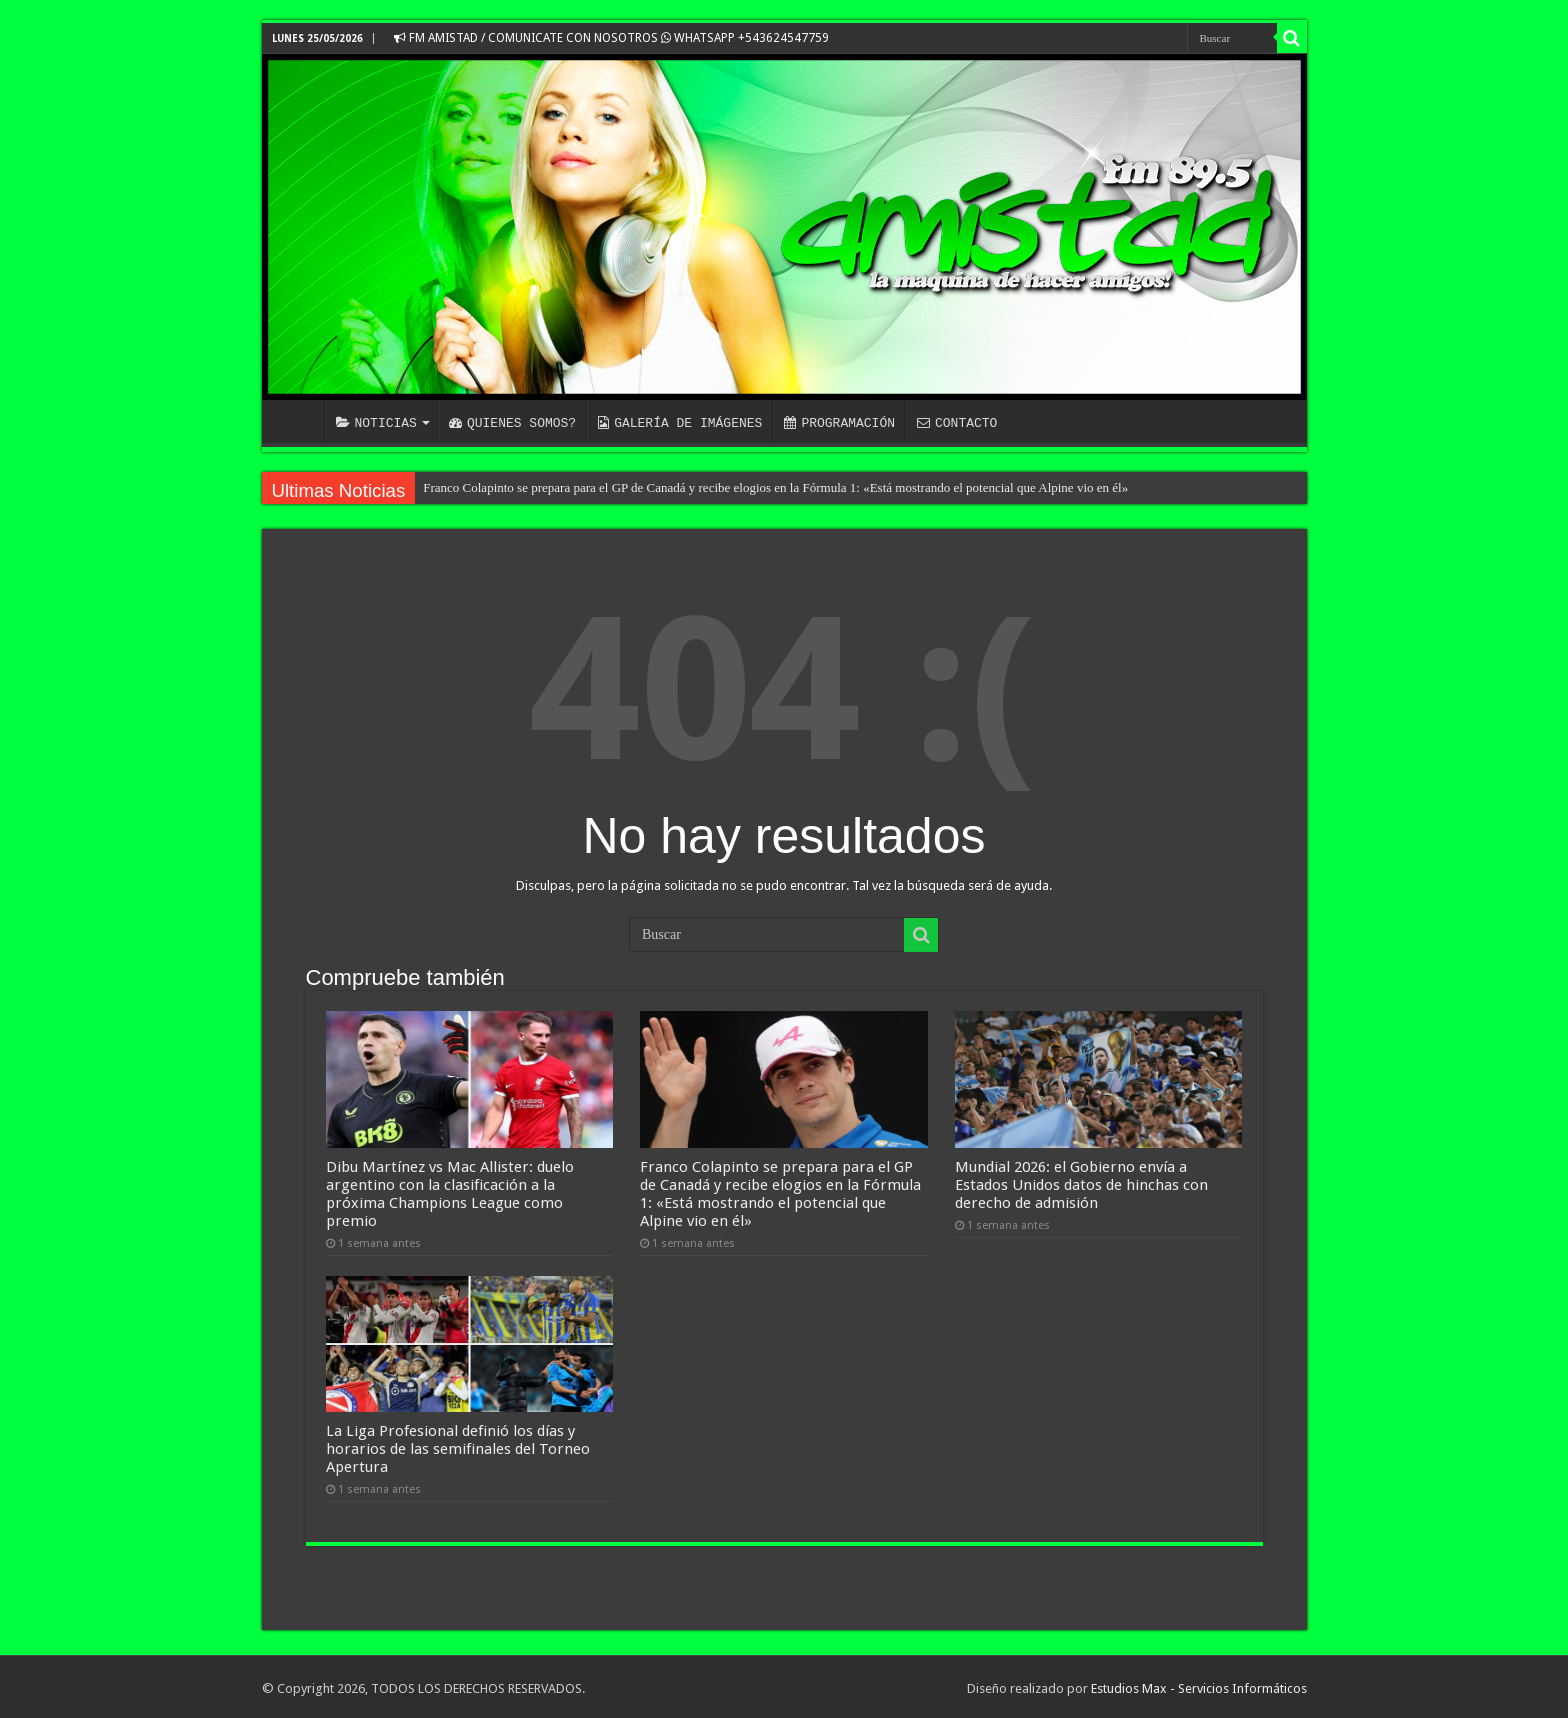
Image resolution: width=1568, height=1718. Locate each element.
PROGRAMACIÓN (839, 423)
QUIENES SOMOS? (512, 423)
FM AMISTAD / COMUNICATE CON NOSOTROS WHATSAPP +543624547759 (611, 38)
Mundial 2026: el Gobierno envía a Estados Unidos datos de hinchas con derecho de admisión (1081, 1183)
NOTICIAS (376, 423)
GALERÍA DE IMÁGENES (680, 423)
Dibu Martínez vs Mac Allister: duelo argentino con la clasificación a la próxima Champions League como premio (450, 1192)
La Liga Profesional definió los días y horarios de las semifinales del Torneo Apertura (458, 1446)
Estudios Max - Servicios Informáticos (1199, 1685)
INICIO (298, 421)
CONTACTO (957, 423)
